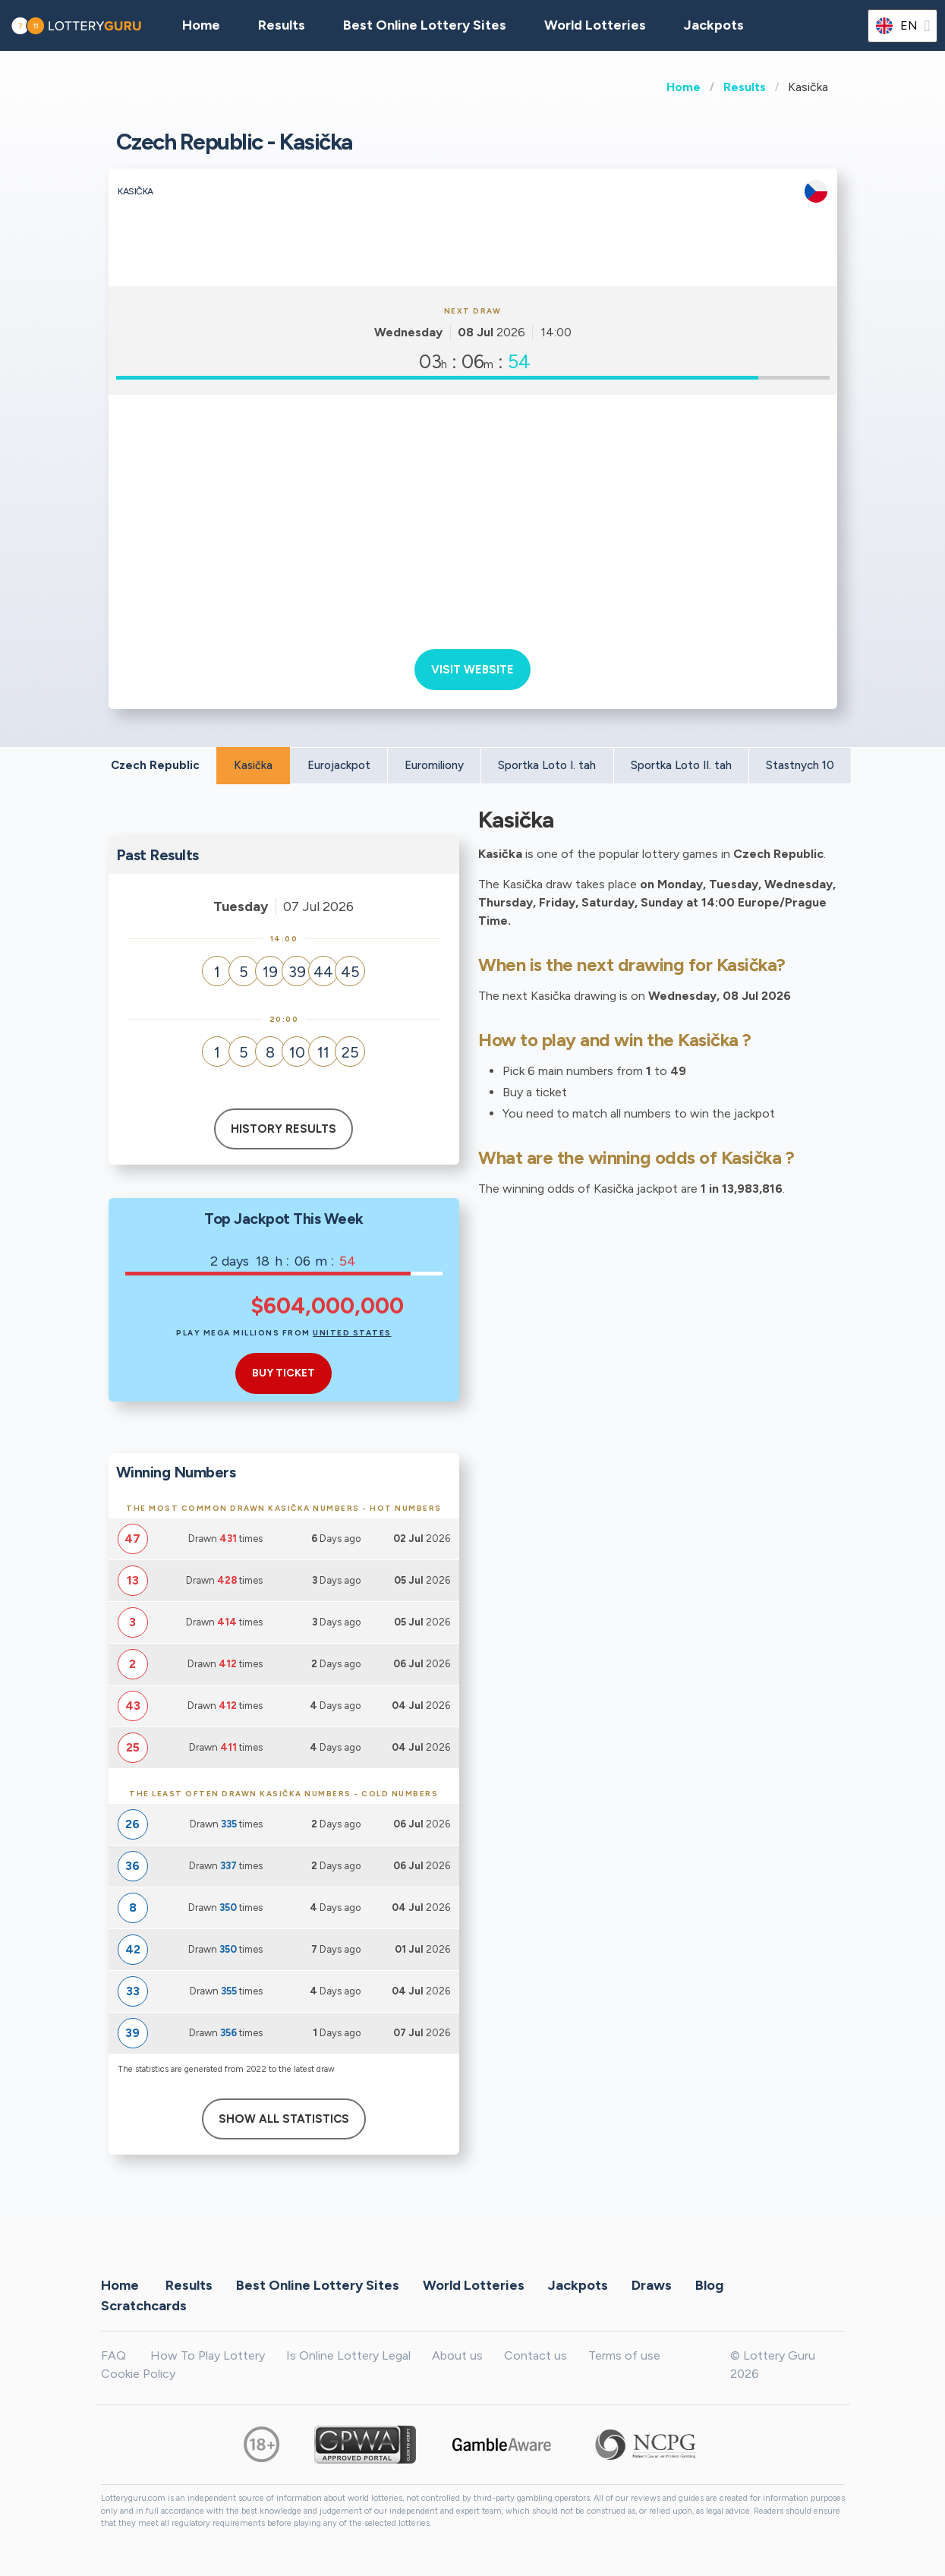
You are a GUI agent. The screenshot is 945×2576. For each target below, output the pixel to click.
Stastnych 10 (800, 765)
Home (683, 87)
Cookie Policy (138, 2373)
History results (283, 1129)
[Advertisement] (473, 516)
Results (744, 87)
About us (457, 2355)
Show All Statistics (284, 2119)
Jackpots (714, 25)
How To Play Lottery (207, 2355)
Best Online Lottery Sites (424, 25)
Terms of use (624, 2355)
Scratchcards (144, 2305)
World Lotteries (595, 25)
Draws (652, 2284)
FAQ (113, 2355)
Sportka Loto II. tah (681, 765)
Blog (709, 2284)
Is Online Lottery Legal (348, 2355)
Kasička (253, 765)
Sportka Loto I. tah (547, 765)
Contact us (535, 2355)
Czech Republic (155, 765)
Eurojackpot (338, 765)
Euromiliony (434, 765)
